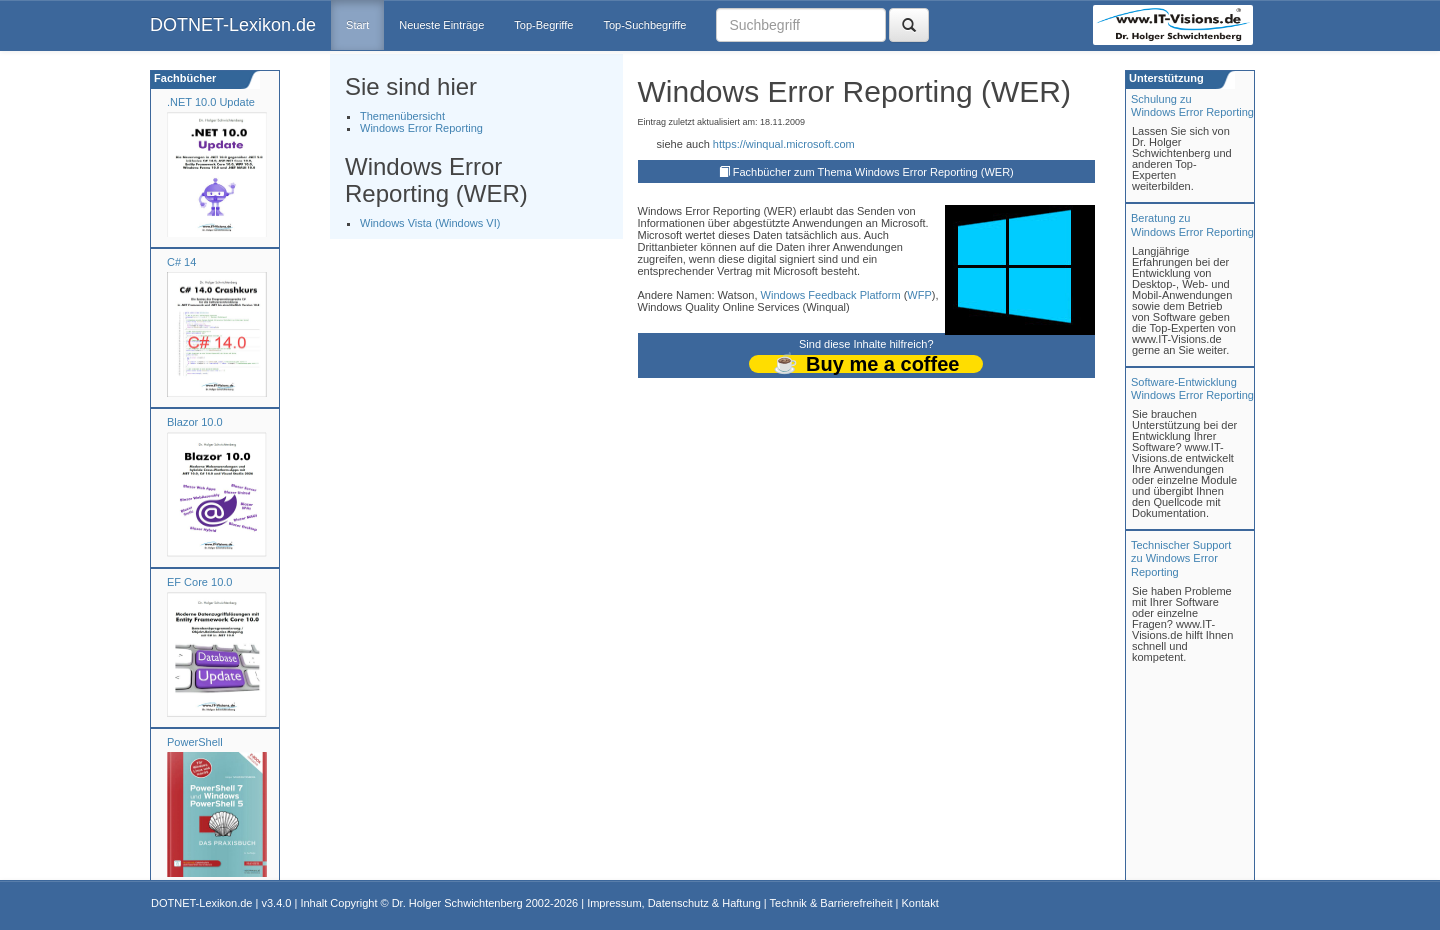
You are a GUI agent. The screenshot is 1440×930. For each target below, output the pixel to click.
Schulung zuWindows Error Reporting (1192, 105)
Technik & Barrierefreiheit (831, 903)
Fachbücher (183, 78)
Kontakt (919, 903)
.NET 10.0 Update (211, 102)
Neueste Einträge (441, 25)
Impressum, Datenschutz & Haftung (674, 903)
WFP (919, 295)
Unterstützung (1165, 78)
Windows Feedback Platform (831, 295)
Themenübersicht (402, 116)
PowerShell (195, 742)
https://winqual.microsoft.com (784, 144)
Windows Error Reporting (421, 128)
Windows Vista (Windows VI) (430, 223)
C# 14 (181, 262)
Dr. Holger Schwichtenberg (457, 903)
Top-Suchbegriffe (644, 25)
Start (357, 25)
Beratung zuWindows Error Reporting (1192, 224)
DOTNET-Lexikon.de (233, 25)
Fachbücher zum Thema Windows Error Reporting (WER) (873, 172)
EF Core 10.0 (199, 582)
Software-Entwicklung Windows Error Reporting (1192, 388)
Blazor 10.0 (195, 422)
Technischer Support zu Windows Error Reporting (1181, 558)
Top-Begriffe (543, 25)
